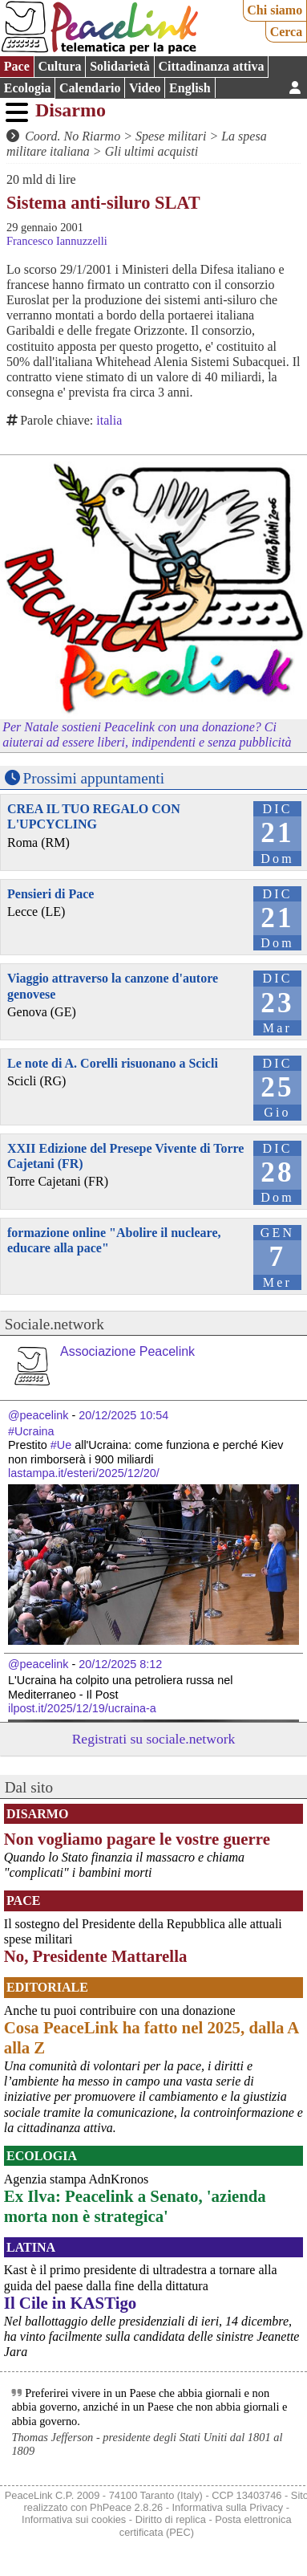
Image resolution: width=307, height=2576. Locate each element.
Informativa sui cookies (74, 2519)
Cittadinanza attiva (211, 66)
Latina (30, 2247)
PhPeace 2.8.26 (126, 2507)
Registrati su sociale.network (154, 1739)
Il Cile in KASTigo (70, 2302)
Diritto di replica (170, 2519)
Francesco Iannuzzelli (56, 240)
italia (109, 420)
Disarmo (70, 110)
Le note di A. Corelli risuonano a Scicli (112, 1063)
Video (144, 88)
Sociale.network (54, 1324)
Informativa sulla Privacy (228, 2507)
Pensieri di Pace (50, 894)
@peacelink (38, 1415)
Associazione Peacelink (127, 1351)
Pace (17, 66)
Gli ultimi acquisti (151, 151)
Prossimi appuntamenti (93, 778)
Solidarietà (120, 66)
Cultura (59, 66)
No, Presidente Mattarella (96, 1956)
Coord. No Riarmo (72, 136)
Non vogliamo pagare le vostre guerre (137, 1838)
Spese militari (170, 136)
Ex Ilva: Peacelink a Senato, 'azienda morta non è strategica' (135, 2206)
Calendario (89, 88)
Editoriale (47, 1987)
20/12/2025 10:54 (123, 1415)
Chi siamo (274, 10)
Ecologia (27, 88)
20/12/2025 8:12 (120, 1664)
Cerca (286, 32)
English (190, 88)
